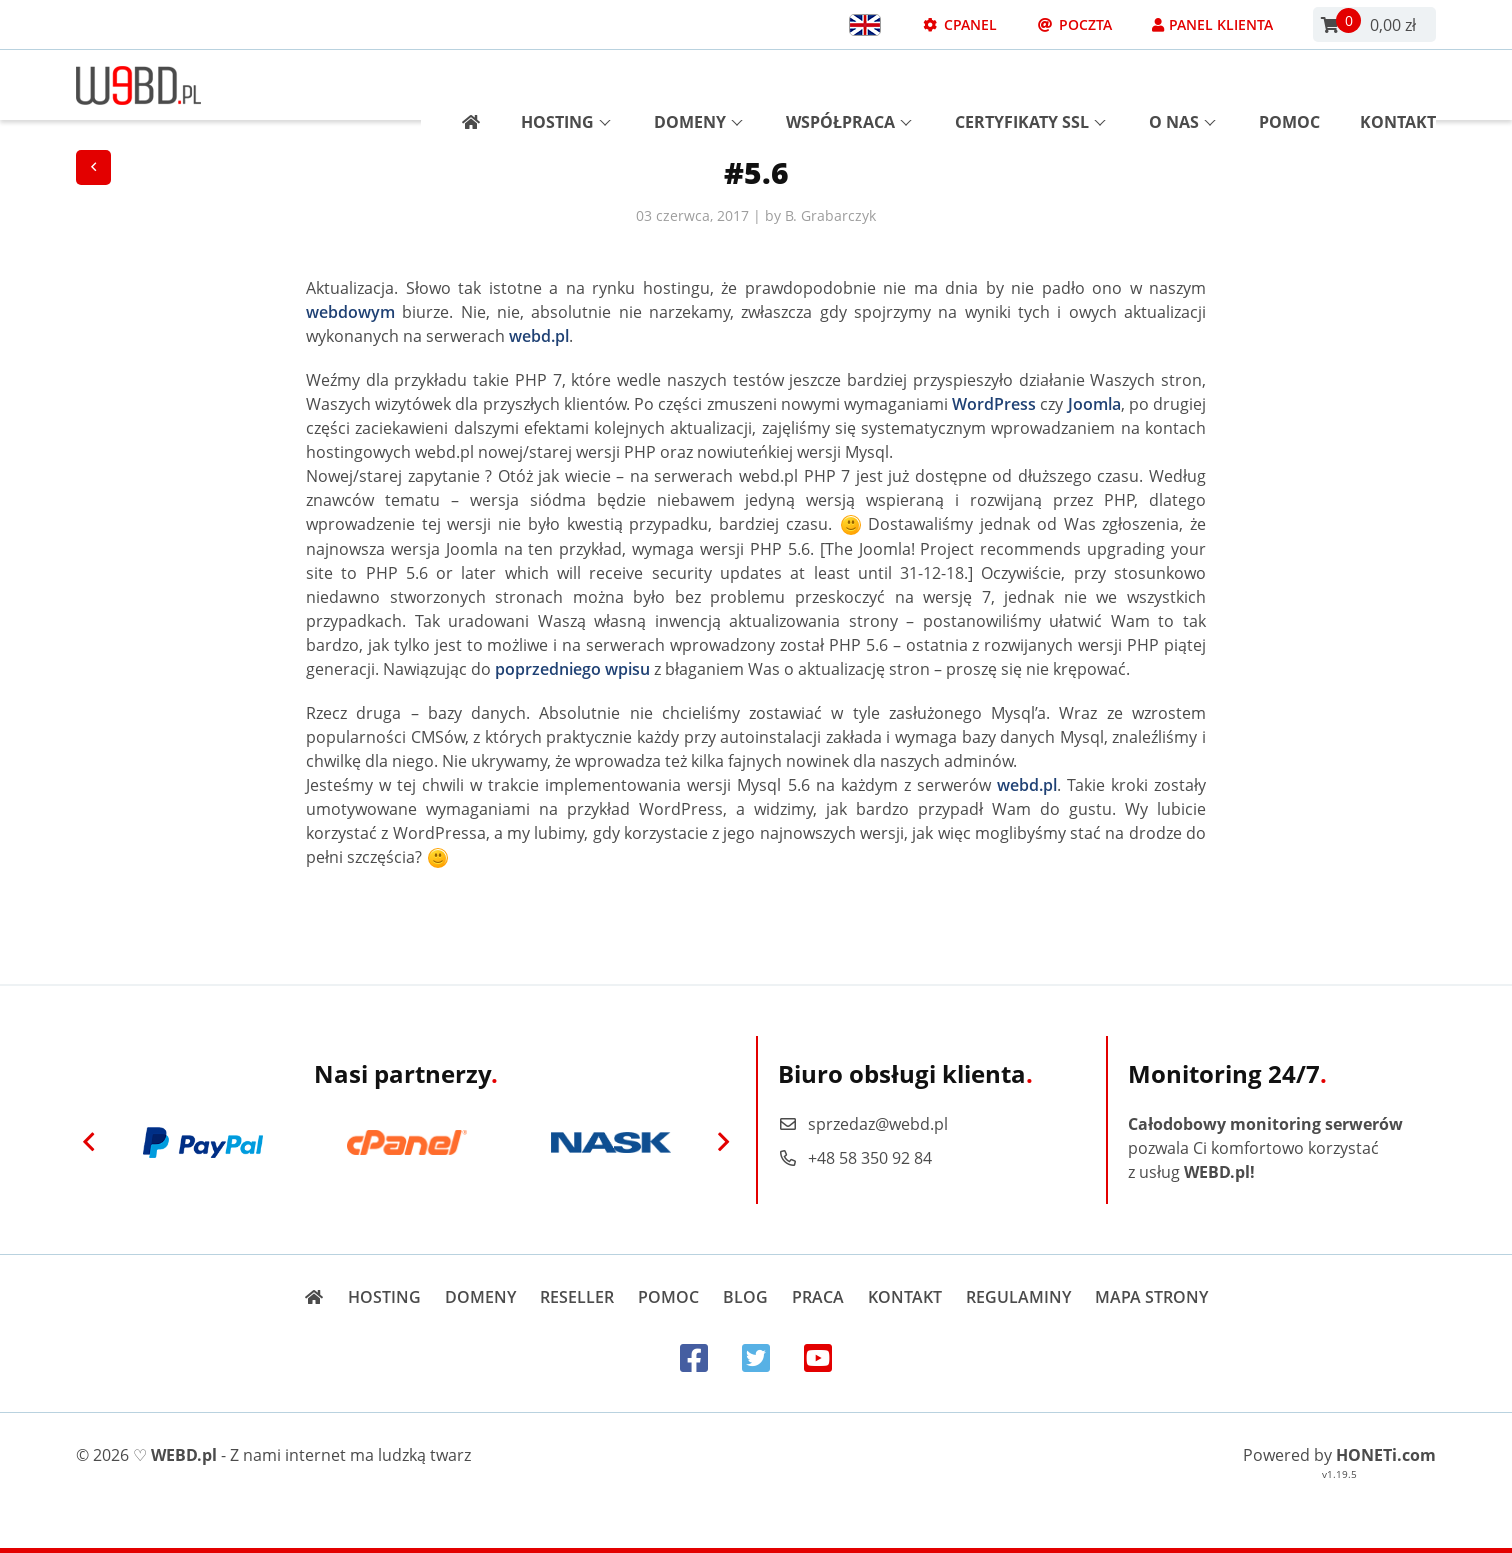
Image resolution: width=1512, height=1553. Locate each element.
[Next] (723, 1142)
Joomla (1094, 404)
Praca (818, 1297)
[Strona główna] (463, 85)
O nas (1182, 85)
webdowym (350, 312)
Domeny (698, 85)
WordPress (994, 404)
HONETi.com (1386, 1455)
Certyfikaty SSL (1030, 85)
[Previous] (89, 1142)
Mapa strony (1151, 1297)
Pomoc (1289, 85)
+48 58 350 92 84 (855, 1158)
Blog (745, 1297)
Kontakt (1398, 85)
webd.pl (539, 336)
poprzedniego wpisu (572, 669)
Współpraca (849, 85)
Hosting (566, 85)
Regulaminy (1018, 1297)
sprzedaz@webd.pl (863, 1124)
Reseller (577, 1297)
